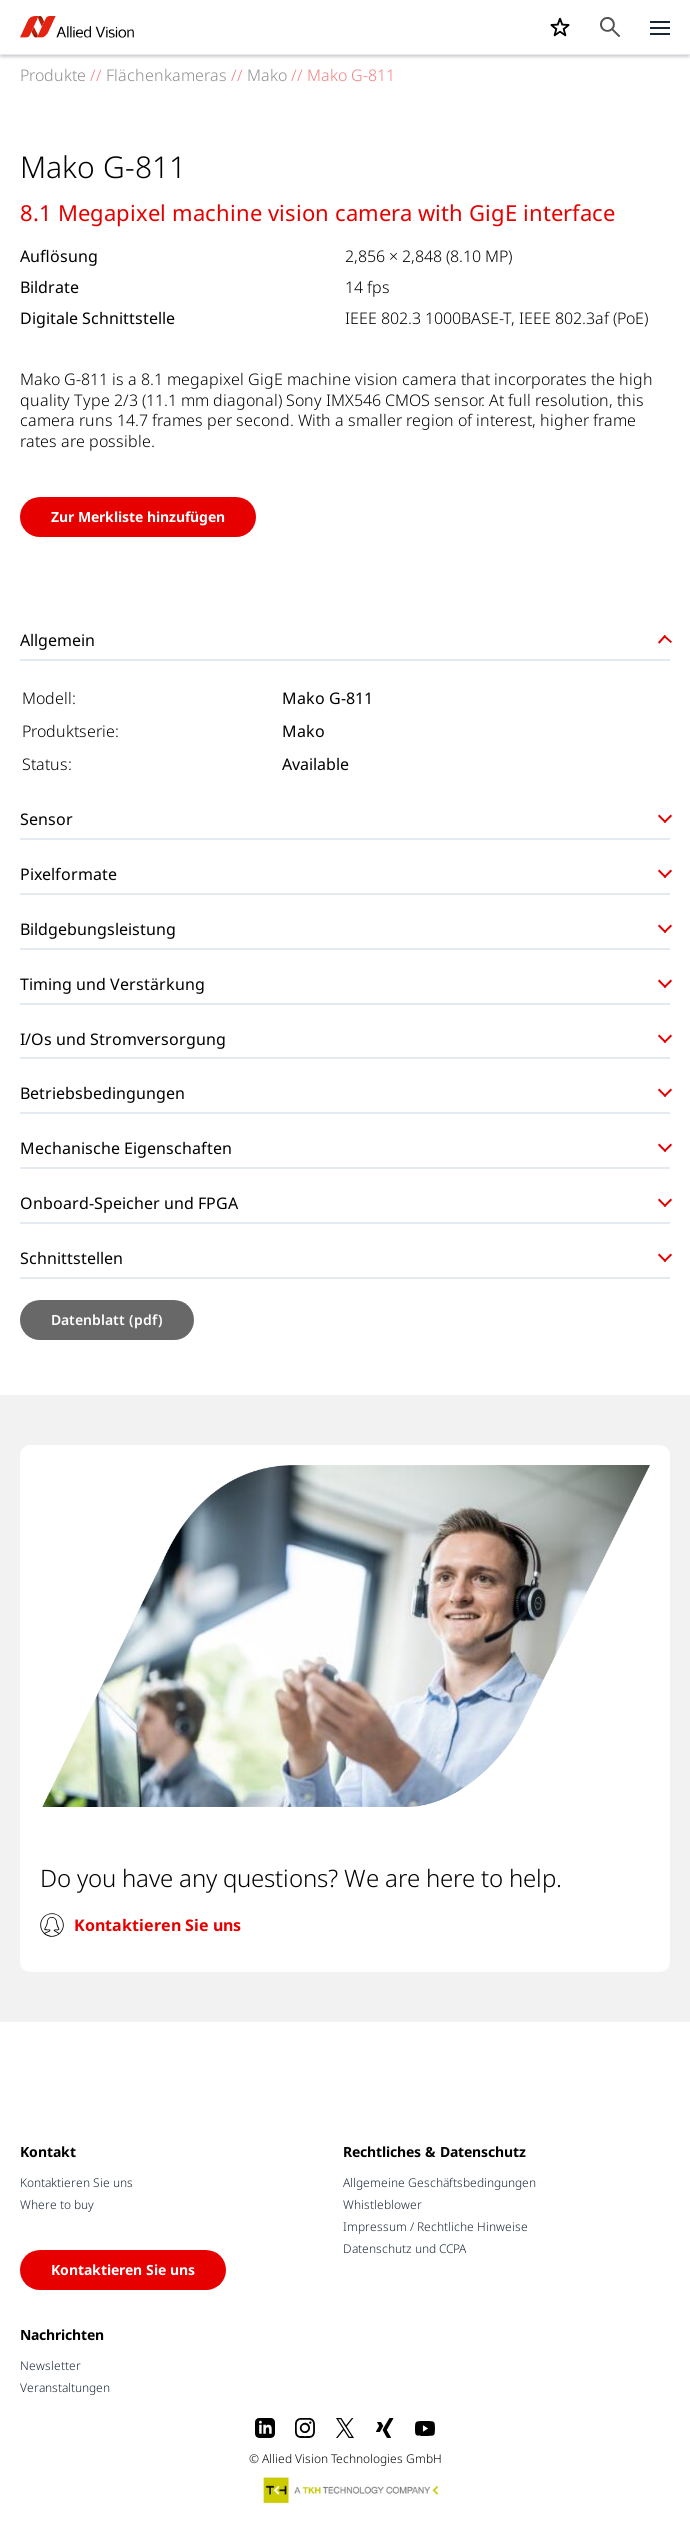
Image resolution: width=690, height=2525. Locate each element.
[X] (345, 2428)
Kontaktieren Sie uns (157, 1925)
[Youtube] (425, 2428)
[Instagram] (305, 2428)
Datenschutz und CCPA (404, 2248)
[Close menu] (660, 27)
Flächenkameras (166, 75)
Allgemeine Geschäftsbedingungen (439, 2182)
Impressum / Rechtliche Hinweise (435, 2226)
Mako (267, 75)
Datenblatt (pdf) (107, 1319)
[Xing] (385, 2428)
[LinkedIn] (265, 2428)
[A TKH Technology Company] (352, 2490)
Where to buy (57, 2204)
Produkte (53, 75)
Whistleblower (382, 2204)
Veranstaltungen (65, 2387)
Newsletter (50, 2365)
